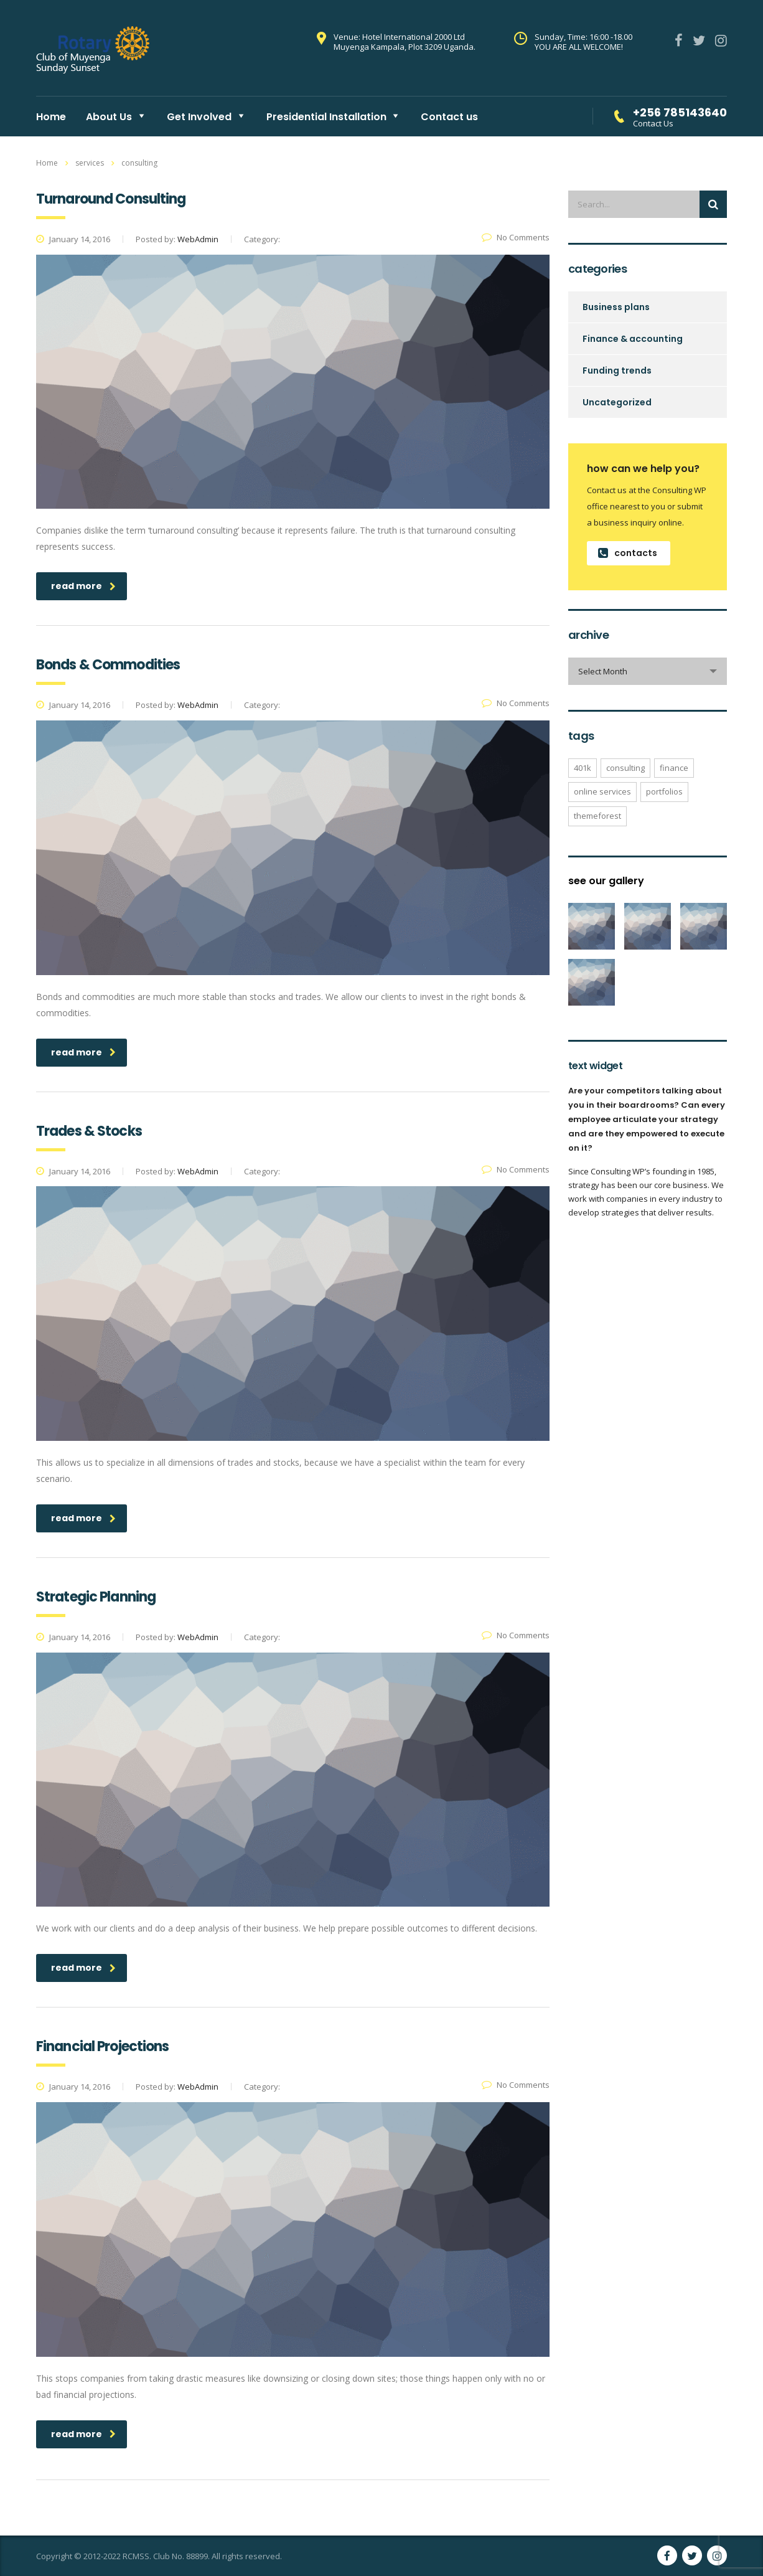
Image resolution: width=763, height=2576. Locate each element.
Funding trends (617, 370)
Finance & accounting (633, 339)
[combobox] (647, 671)
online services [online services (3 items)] (602, 791)
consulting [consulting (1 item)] (625, 767)
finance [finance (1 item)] (674, 767)
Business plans (616, 307)
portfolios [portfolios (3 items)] (664, 791)
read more (83, 586)
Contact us (449, 117)
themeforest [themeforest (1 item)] (597, 815)
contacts (627, 553)
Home (51, 117)
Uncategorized (617, 402)
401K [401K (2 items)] (582, 767)
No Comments (516, 237)
